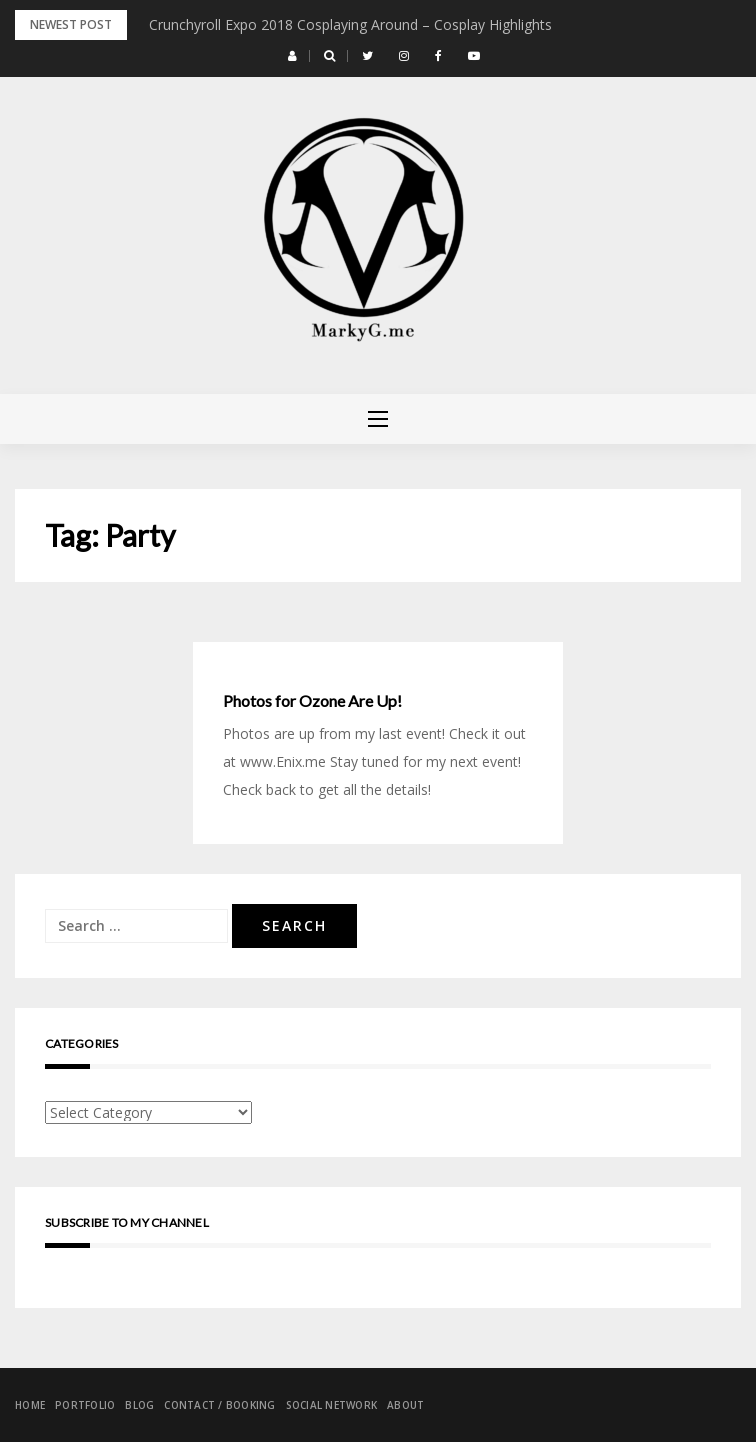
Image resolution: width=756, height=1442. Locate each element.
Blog (139, 1405)
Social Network (332, 1405)
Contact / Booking (219, 1405)
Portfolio (85, 1405)
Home (30, 1405)
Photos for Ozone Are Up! (312, 701)
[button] (292, 56)
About (405, 1405)
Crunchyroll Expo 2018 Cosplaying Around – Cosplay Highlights (350, 24)
